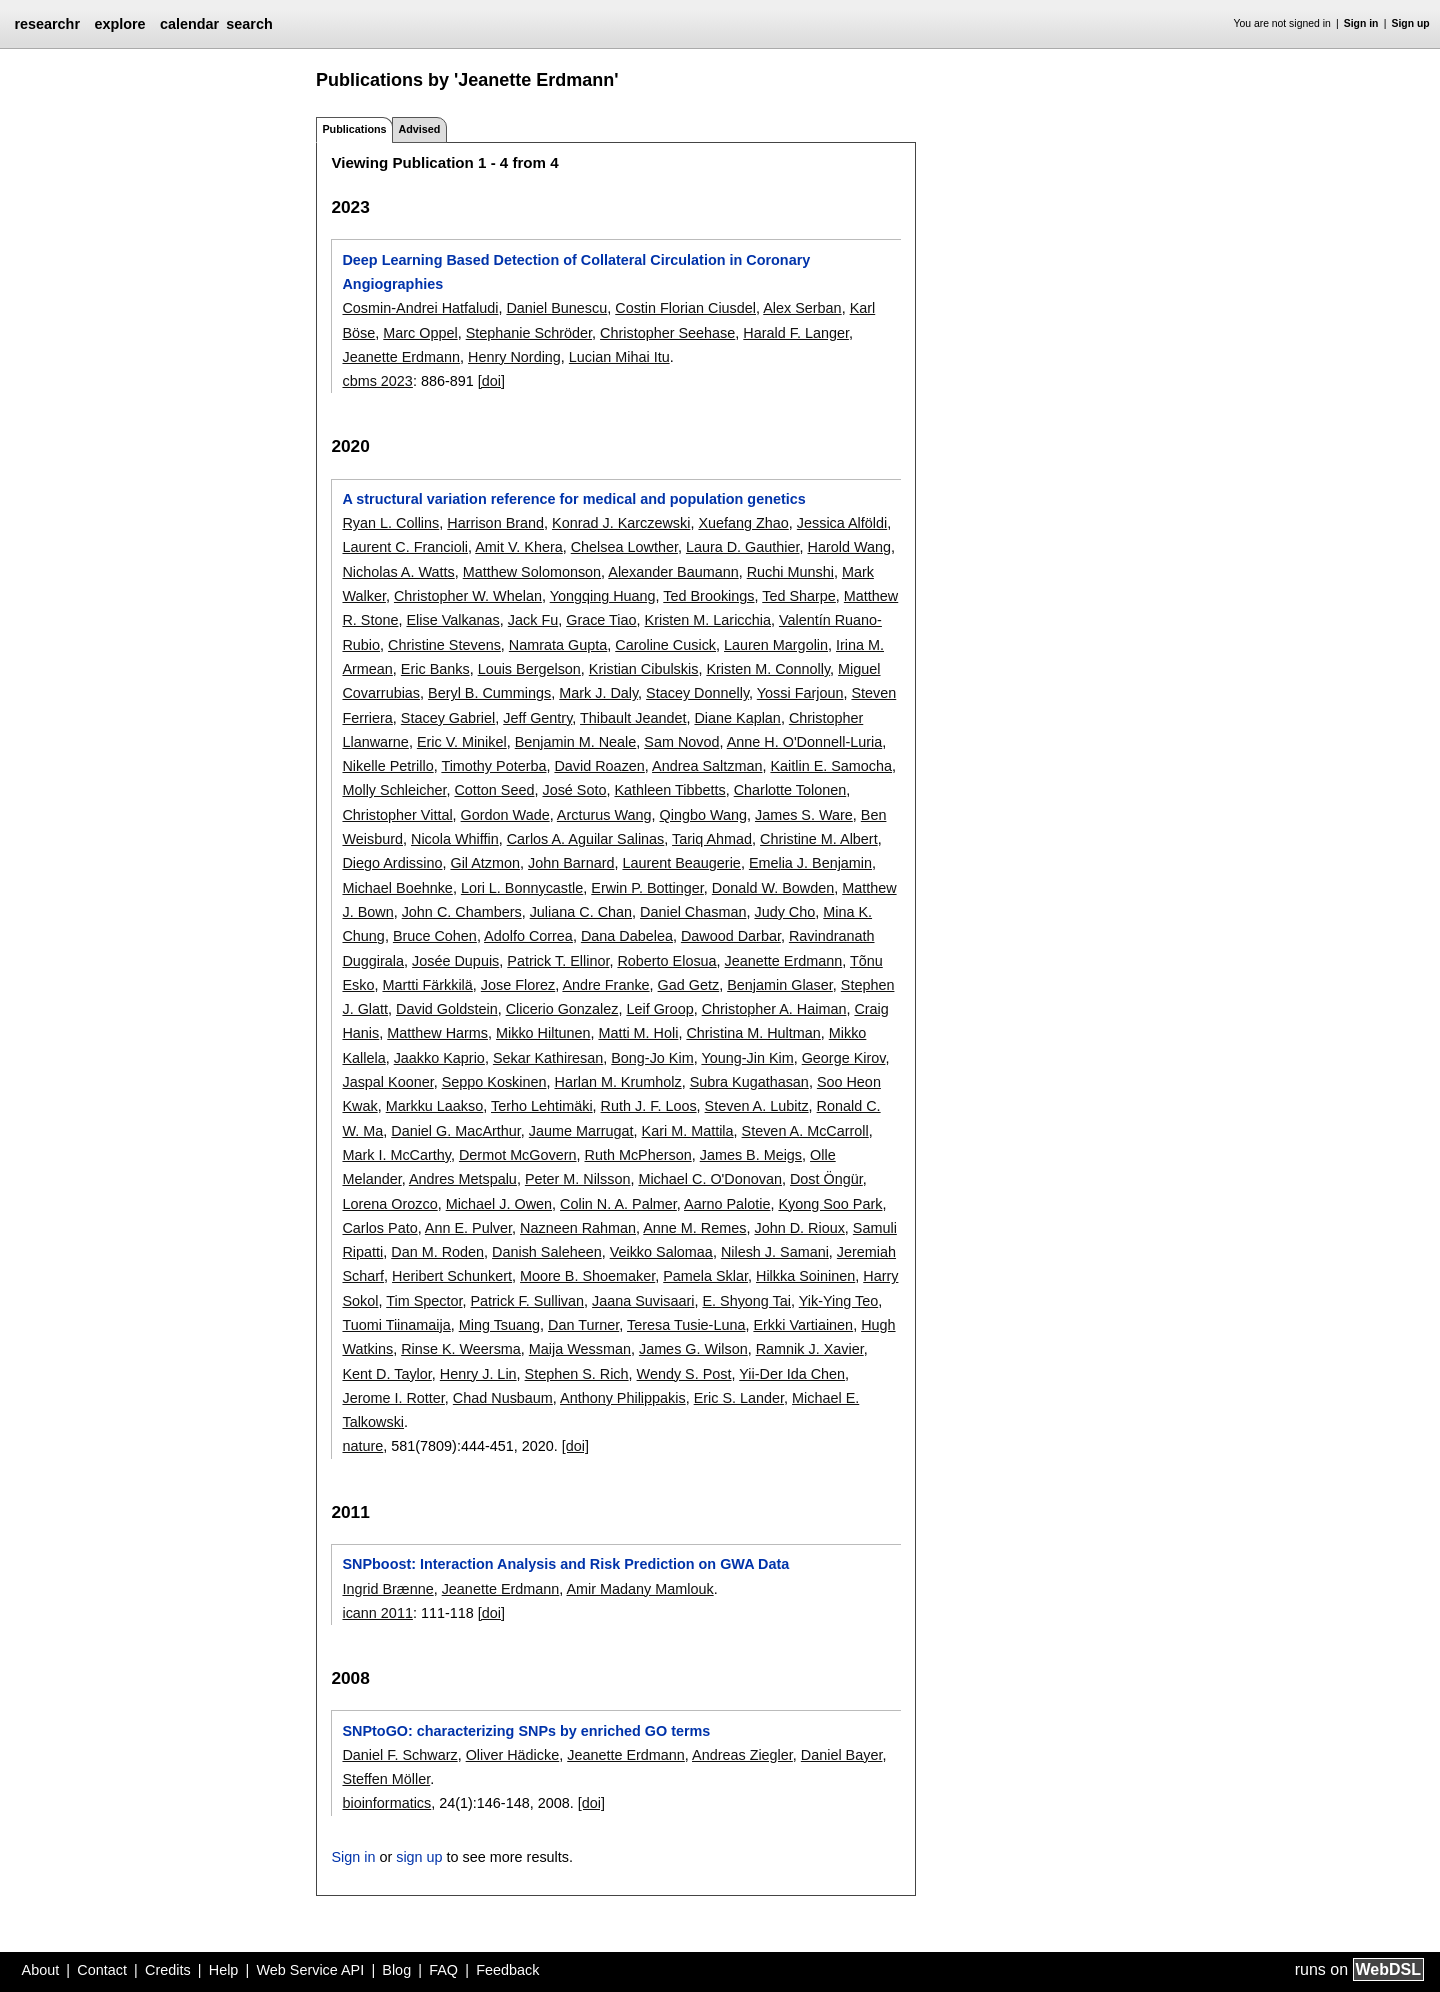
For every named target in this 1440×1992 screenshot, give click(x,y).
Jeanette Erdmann (401, 357)
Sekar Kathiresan (548, 1058)
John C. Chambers (462, 912)
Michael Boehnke (397, 888)
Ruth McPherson (638, 1155)
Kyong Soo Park (830, 1204)
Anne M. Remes (694, 1228)
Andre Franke (605, 985)
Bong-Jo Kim (652, 1058)
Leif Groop (659, 1009)
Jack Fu (533, 620)
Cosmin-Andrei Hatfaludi (420, 308)
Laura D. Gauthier (743, 547)
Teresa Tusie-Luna (686, 1325)
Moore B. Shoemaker (587, 1276)
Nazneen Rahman (578, 1228)
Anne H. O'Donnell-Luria (805, 742)
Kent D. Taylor (386, 1374)
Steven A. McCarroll (805, 1131)
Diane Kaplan (737, 718)
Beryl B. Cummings (489, 693)
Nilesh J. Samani (775, 1252)
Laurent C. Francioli (405, 547)
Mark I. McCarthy (396, 1155)
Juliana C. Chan (581, 912)
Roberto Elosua (666, 961)
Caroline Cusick (665, 645)
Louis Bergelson (529, 669)
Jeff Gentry (537, 718)
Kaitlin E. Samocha (831, 766)
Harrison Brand (495, 523)
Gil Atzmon (485, 863)
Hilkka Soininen (805, 1276)
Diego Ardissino (392, 863)
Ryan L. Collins (390, 523)
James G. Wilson (693, 1349)
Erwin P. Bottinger (647, 888)
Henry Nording (514, 357)
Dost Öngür (826, 1179)
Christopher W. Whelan (468, 596)
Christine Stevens (444, 645)
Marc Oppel (420, 333)
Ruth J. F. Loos (649, 1106)
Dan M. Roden (437, 1252)
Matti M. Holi (638, 1033)
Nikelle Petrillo (387, 766)
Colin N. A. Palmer (618, 1204)
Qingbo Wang (703, 815)
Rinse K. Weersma (461, 1349)
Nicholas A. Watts (398, 572)
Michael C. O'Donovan (710, 1179)
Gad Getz (689, 985)
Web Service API (310, 1970)
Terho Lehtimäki (542, 1106)
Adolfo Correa (528, 936)
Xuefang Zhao (743, 523)
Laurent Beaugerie (681, 863)
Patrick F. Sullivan (527, 1301)
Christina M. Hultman (753, 1033)
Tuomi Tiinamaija (396, 1325)
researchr (47, 24)
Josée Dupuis (455, 961)
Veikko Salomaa (661, 1252)
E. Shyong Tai (746, 1301)
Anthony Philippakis (623, 1398)
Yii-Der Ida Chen (792, 1374)
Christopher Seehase (667, 333)
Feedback (507, 1970)
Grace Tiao (601, 620)
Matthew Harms (437, 1033)
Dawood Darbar (731, 936)
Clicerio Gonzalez (562, 1009)
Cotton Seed (494, 790)
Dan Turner (583, 1325)
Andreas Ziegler (742, 1755)
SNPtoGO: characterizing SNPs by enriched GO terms (526, 1731)
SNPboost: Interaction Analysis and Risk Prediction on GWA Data (565, 1564)
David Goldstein (447, 1009)
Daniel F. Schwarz (399, 1755)
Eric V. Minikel (462, 742)
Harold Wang (849, 547)
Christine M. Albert (819, 839)
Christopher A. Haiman (774, 1009)
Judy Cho (784, 912)
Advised (419, 129)
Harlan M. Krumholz (618, 1082)
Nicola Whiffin (455, 839)
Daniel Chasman (693, 912)
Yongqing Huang (603, 596)
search (249, 24)
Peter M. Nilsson (578, 1179)
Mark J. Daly (598, 693)
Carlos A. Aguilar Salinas (586, 839)
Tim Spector (424, 1301)
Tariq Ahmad (712, 839)
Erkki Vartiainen (803, 1325)
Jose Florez (518, 985)
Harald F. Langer (796, 333)
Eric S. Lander (739, 1398)
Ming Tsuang (499, 1325)
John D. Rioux (799, 1228)
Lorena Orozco (389, 1204)
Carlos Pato (379, 1228)
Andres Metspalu (463, 1179)
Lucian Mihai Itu (619, 357)
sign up (419, 1857)
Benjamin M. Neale (576, 742)
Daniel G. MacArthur (456, 1131)
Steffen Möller (386, 1779)
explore (119, 24)
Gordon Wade (505, 815)
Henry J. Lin (478, 1374)
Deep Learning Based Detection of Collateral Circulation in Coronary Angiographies (576, 272)
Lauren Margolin (776, 645)
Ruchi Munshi (790, 572)
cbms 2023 (377, 381)
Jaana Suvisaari (643, 1301)
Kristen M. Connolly (768, 669)
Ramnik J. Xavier (810, 1349)
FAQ (443, 1970)
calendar (189, 24)
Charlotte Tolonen (790, 790)
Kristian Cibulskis (644, 669)
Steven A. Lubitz (757, 1106)
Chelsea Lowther (624, 547)
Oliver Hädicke (513, 1755)
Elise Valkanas (452, 620)
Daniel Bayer (842, 1755)
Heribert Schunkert (452, 1276)
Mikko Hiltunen (543, 1033)
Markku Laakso (435, 1106)
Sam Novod (681, 742)
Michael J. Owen (499, 1204)
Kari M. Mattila (688, 1131)
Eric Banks (435, 669)
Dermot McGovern (518, 1155)
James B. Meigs (751, 1155)
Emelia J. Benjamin (810, 863)
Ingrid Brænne (387, 1589)
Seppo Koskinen (494, 1082)
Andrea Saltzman (707, 766)
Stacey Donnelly (697, 693)
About (41, 1970)
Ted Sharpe (799, 596)
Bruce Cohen (435, 936)
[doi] (491, 381)
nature (362, 1446)
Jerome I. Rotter (393, 1398)
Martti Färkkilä (427, 985)
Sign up (1411, 23)
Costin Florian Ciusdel (685, 308)
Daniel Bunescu (556, 308)
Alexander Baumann (673, 572)
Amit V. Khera (518, 547)
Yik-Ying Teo (838, 1301)
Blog (396, 1970)
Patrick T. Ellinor (558, 961)
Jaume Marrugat (581, 1131)
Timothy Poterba (493, 766)
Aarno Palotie (727, 1204)
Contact (102, 1970)
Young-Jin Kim (747, 1058)
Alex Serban (802, 308)
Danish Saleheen (547, 1252)
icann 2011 (377, 1613)
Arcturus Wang (604, 815)
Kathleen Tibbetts (669, 790)
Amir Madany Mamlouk (639, 1589)
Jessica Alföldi (842, 523)
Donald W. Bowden (773, 888)
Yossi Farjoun (800, 693)
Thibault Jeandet (633, 718)
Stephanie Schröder (529, 333)
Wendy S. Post (684, 1374)
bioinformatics (386, 1803)
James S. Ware (804, 815)
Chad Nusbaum (503, 1398)
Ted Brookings (708, 596)
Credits (168, 1970)
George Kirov (844, 1058)
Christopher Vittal (397, 815)
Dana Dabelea (627, 936)
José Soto (574, 790)
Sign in (1361, 23)
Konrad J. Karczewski (621, 523)
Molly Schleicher (394, 790)
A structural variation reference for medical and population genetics (573, 499)
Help (224, 1970)
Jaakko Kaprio (439, 1058)
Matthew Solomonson (532, 572)
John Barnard (571, 863)
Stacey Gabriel (448, 718)
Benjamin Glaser (780, 985)
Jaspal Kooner (387, 1082)
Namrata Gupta (558, 645)
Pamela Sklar (705, 1276)
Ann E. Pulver (468, 1228)
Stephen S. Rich (577, 1374)
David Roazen (599, 766)
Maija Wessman (580, 1349)
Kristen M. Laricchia (708, 620)
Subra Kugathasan (749, 1082)
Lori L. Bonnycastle (522, 888)
